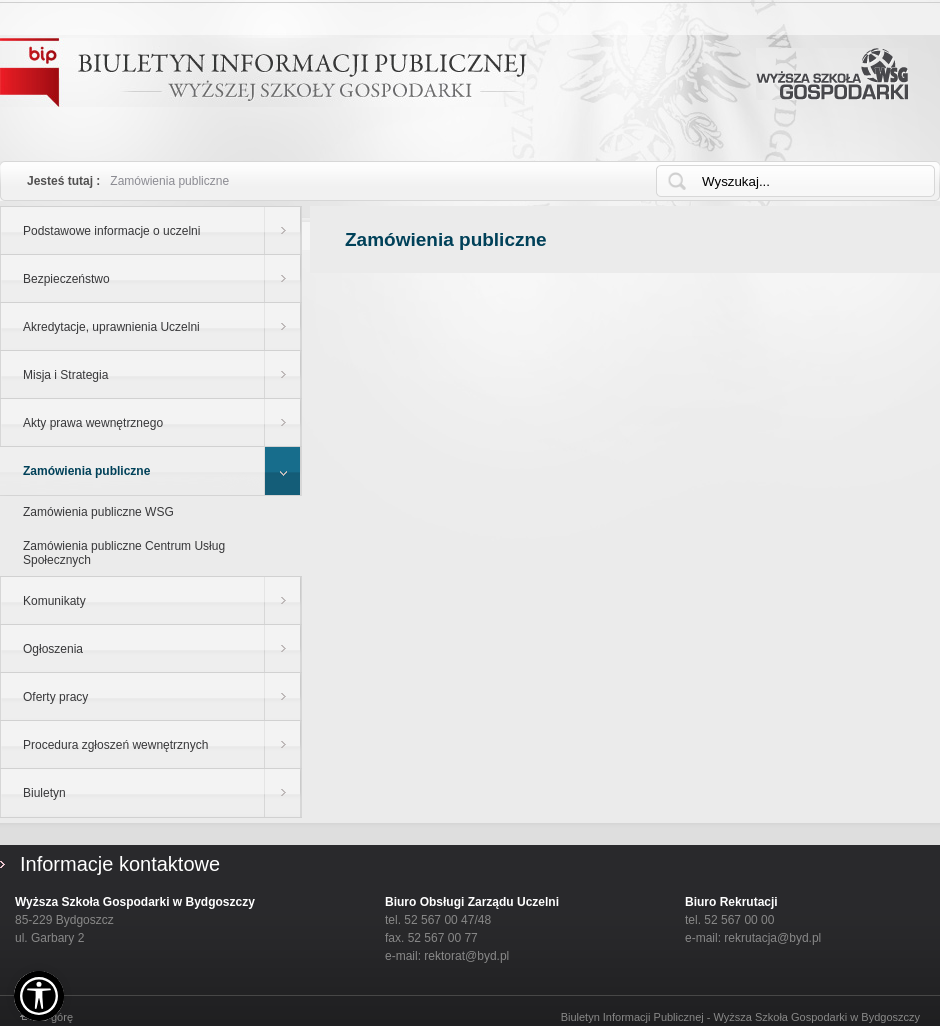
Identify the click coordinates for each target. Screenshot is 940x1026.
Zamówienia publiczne (169, 181)
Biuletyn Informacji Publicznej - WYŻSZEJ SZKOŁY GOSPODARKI (263, 72)
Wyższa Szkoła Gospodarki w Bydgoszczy (832, 74)
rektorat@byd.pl (466, 956)
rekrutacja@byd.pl (772, 938)
